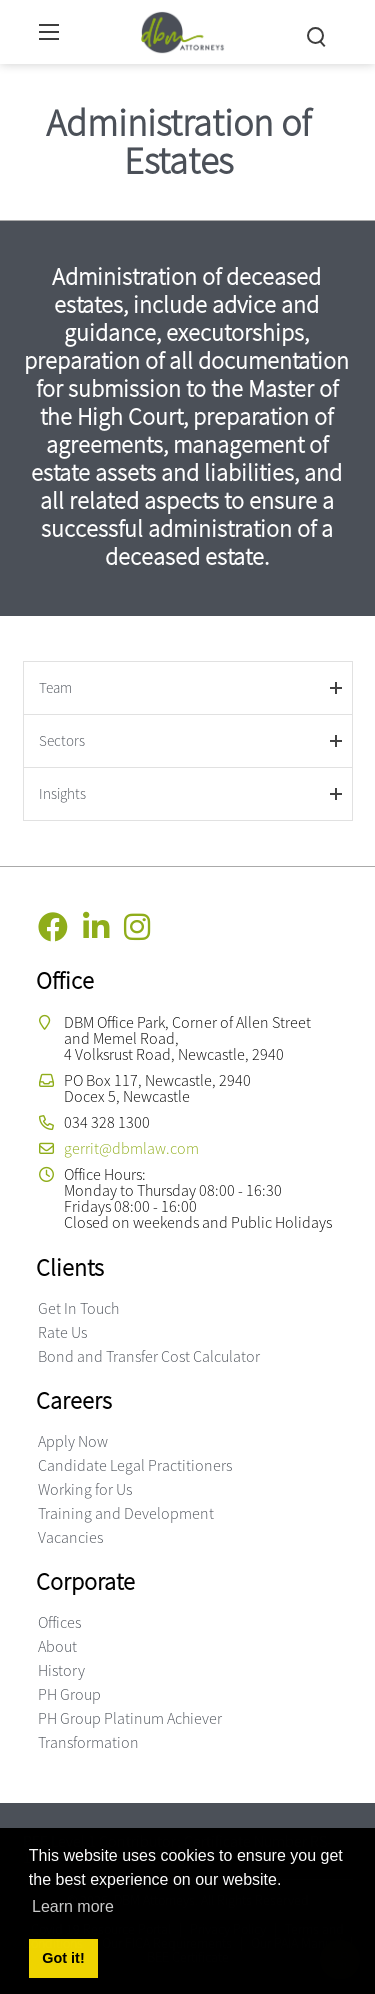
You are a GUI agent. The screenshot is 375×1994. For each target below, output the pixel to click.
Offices (59, 1622)
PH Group (69, 1694)
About (57, 1646)
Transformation (88, 1742)
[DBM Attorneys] (182, 29)
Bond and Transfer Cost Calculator (149, 1356)
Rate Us (62, 1332)
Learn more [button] (73, 1906)
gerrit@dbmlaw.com (131, 1148)
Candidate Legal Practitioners (135, 1465)
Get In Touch (78, 1308)
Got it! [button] (63, 1958)
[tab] (188, 687)
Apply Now (73, 1441)
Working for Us (85, 1489)
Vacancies (70, 1537)
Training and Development (126, 1513)
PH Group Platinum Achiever (130, 1718)
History (61, 1670)
